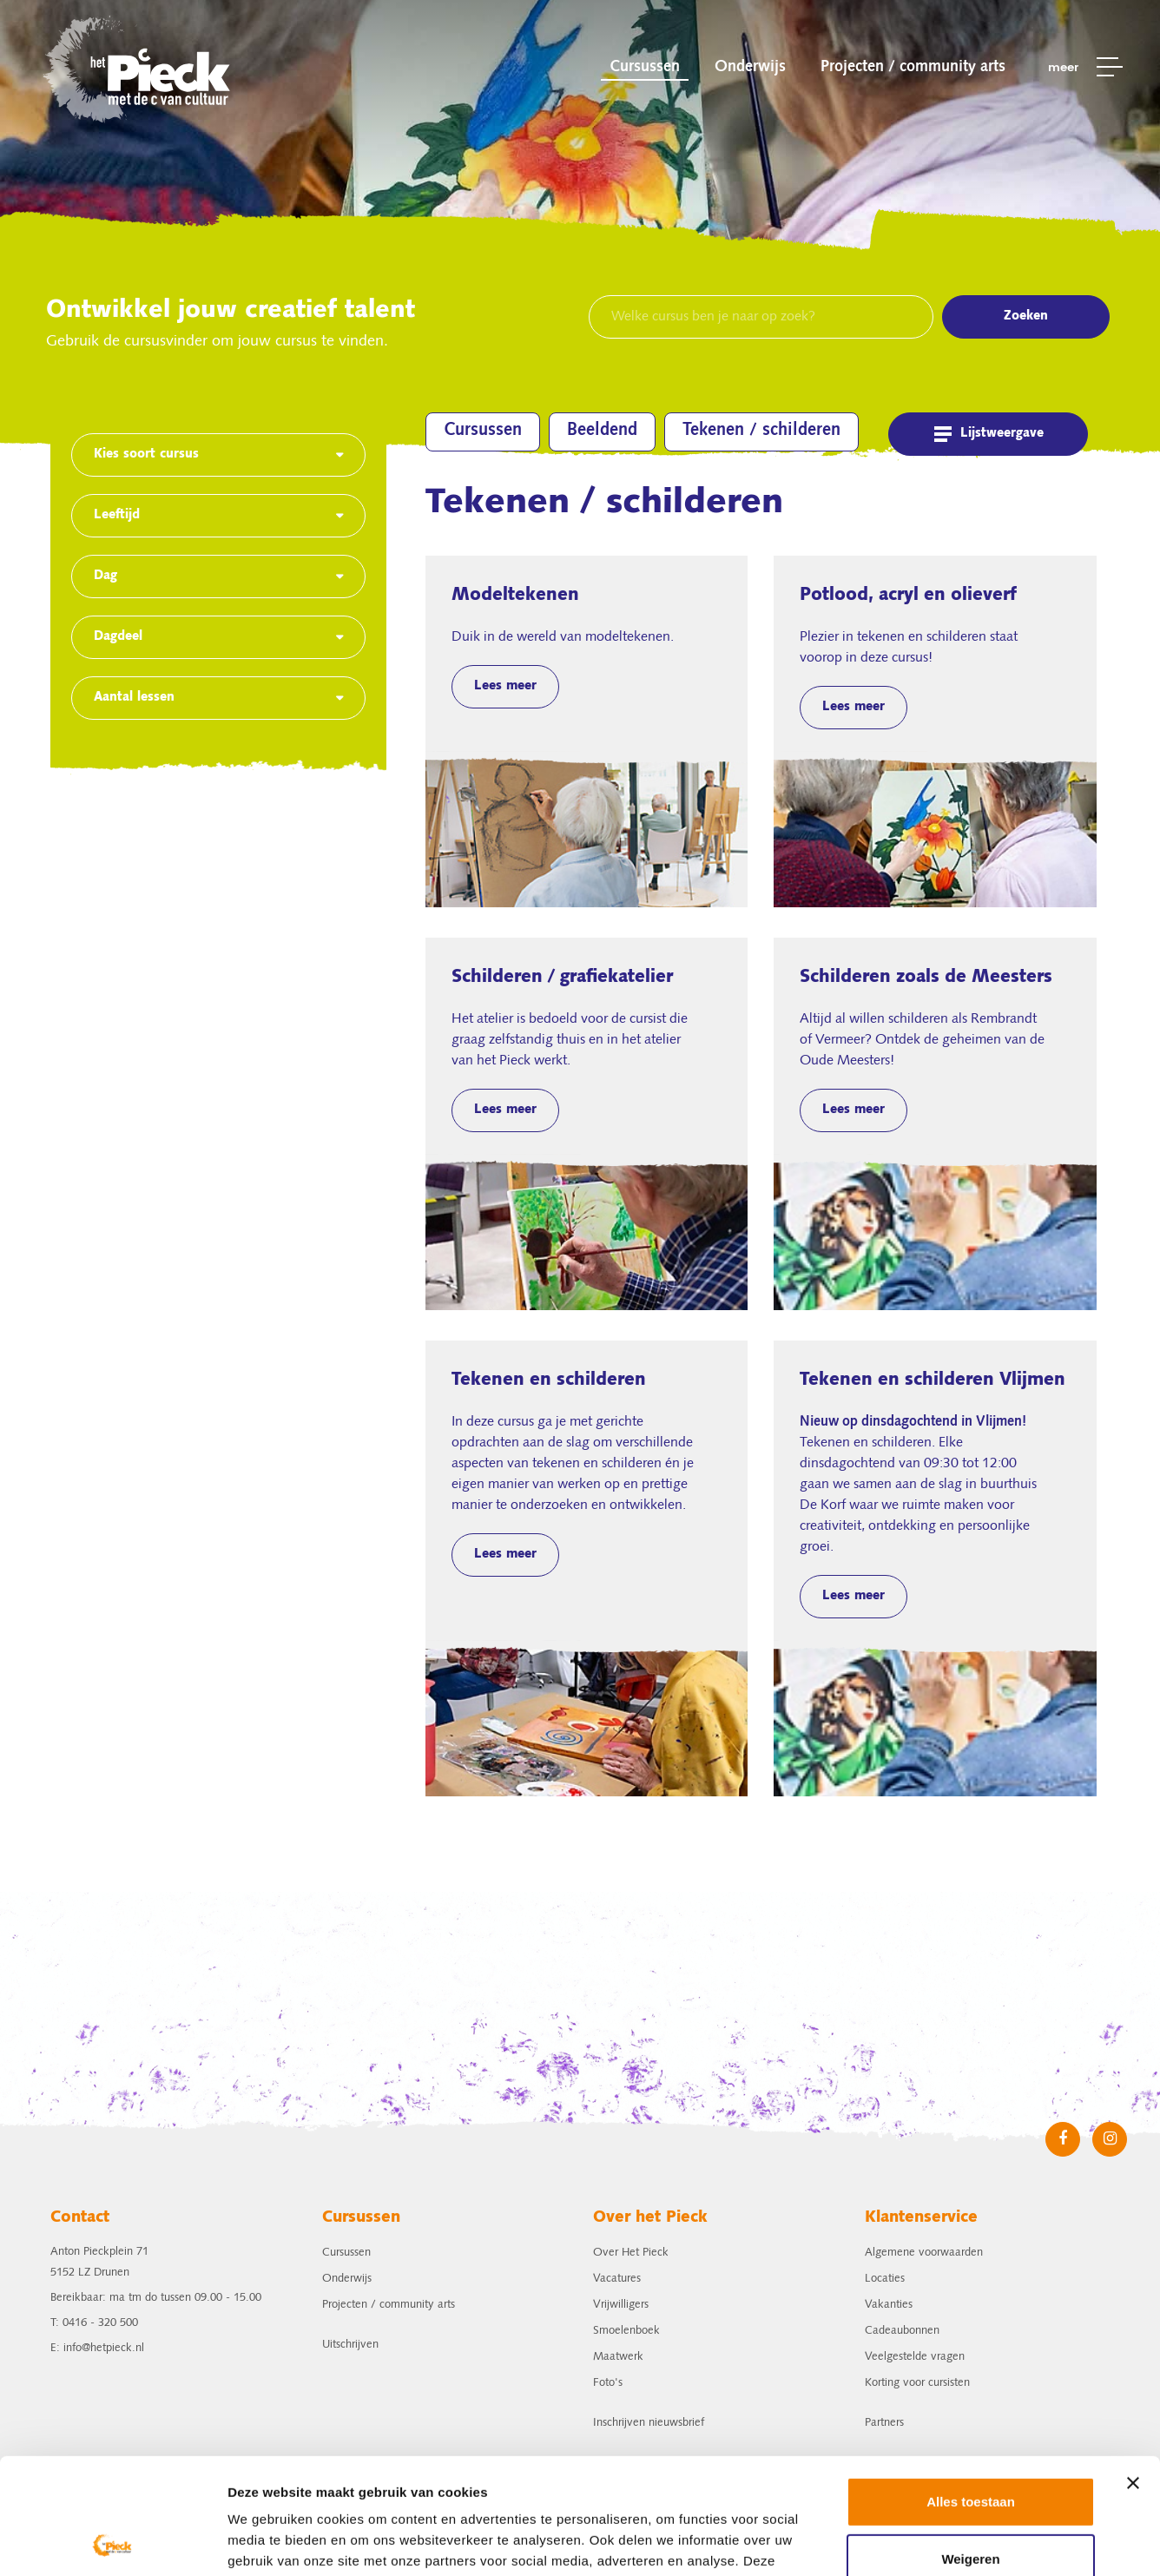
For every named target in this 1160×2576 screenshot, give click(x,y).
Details (249, 2541)
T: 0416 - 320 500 (94, 2323)
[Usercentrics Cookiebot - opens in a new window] (112, 2542)
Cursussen (645, 67)
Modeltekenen (586, 731)
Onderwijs (750, 67)
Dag (105, 576)
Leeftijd (117, 516)
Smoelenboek (626, 2330)
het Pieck (138, 67)
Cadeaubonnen (902, 2330)
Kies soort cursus (146, 455)
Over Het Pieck (631, 2252)
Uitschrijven (350, 2344)
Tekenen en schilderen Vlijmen (935, 1568)
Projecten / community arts (913, 67)
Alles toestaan (970, 2393)
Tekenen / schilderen (761, 430)
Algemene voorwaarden (924, 2252)
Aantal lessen (134, 698)
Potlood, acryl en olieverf (935, 731)
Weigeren (970, 2449)
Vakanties (889, 2304)
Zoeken (1026, 317)
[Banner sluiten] (1133, 2374)
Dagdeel (118, 637)
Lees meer (505, 687)
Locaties (885, 2278)
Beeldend (602, 430)
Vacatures (617, 2278)
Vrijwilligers (621, 2304)
